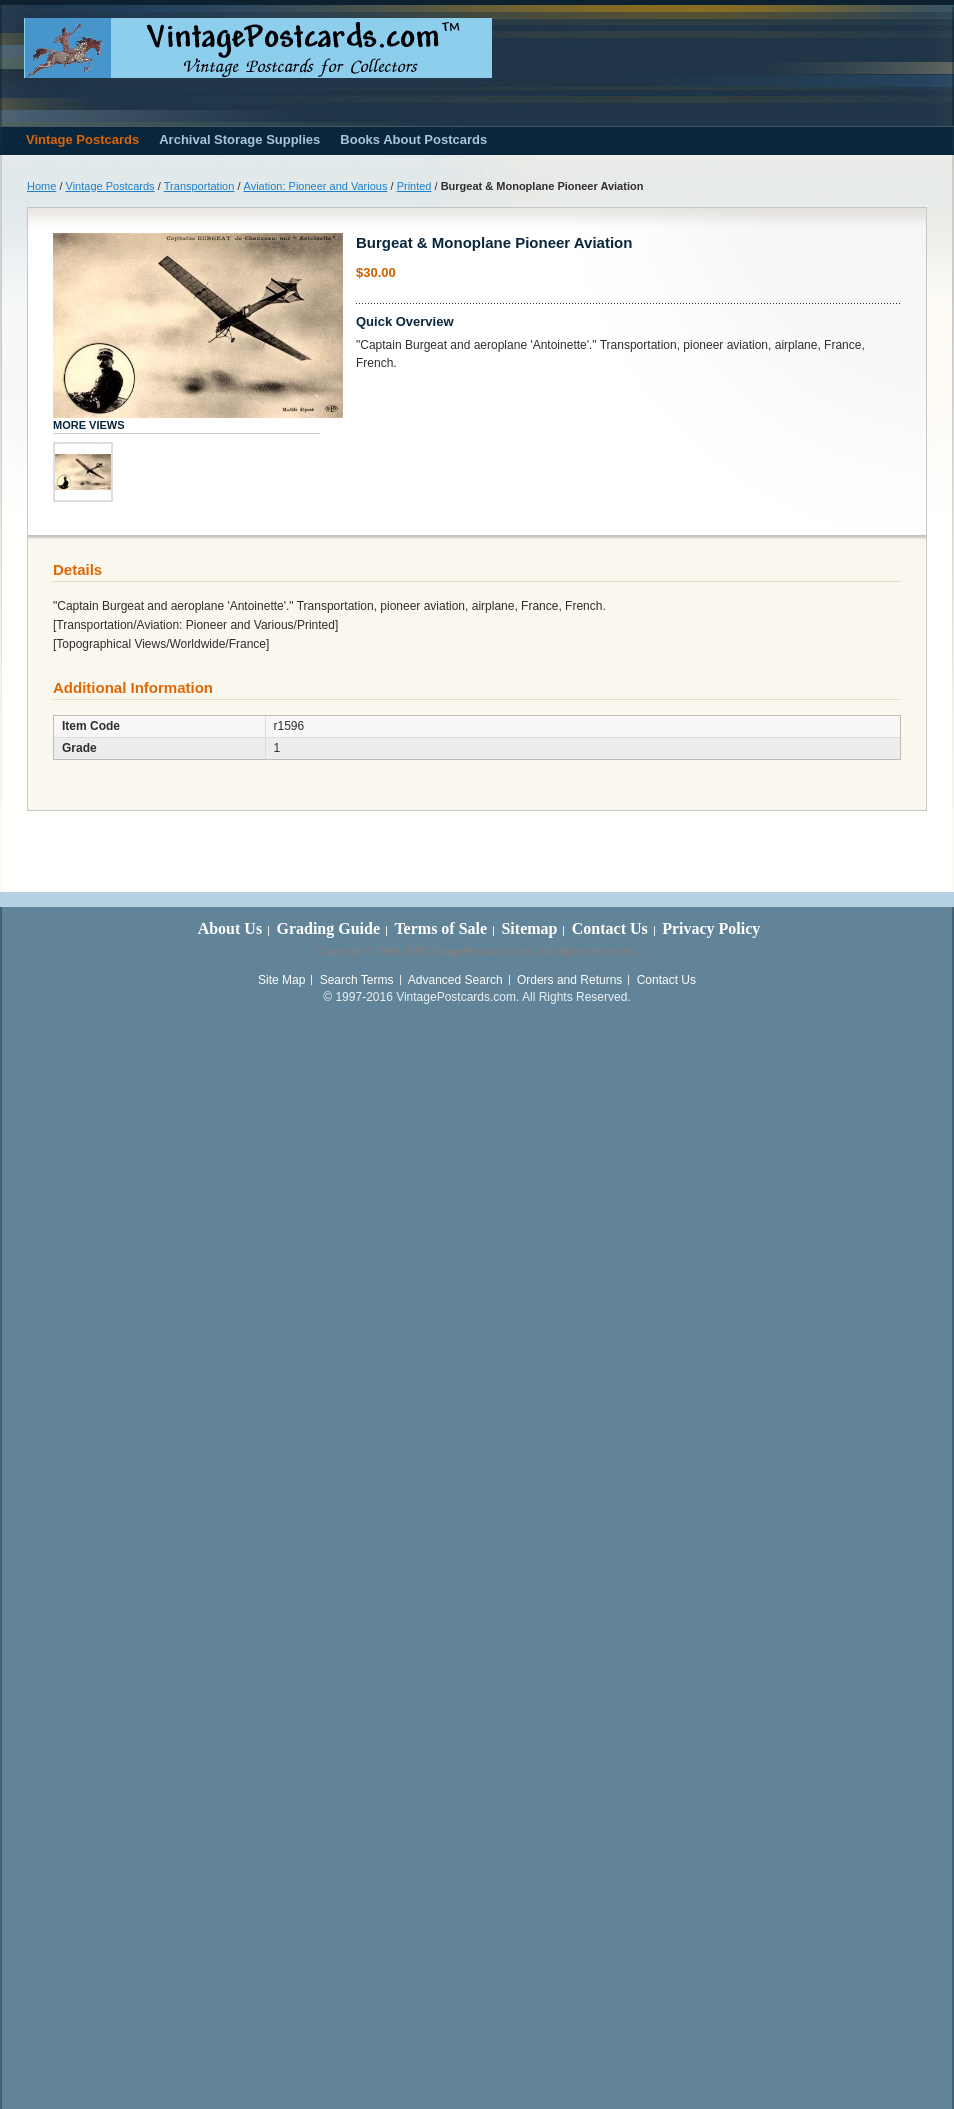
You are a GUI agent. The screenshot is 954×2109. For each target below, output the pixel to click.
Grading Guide (328, 928)
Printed (414, 186)
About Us (230, 928)
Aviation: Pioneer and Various (316, 186)
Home (41, 186)
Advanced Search (455, 980)
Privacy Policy (711, 928)
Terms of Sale (440, 928)
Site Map (281, 980)
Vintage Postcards (110, 186)
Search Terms (357, 980)
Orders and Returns (569, 980)
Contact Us (610, 928)
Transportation (199, 186)
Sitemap (529, 928)
